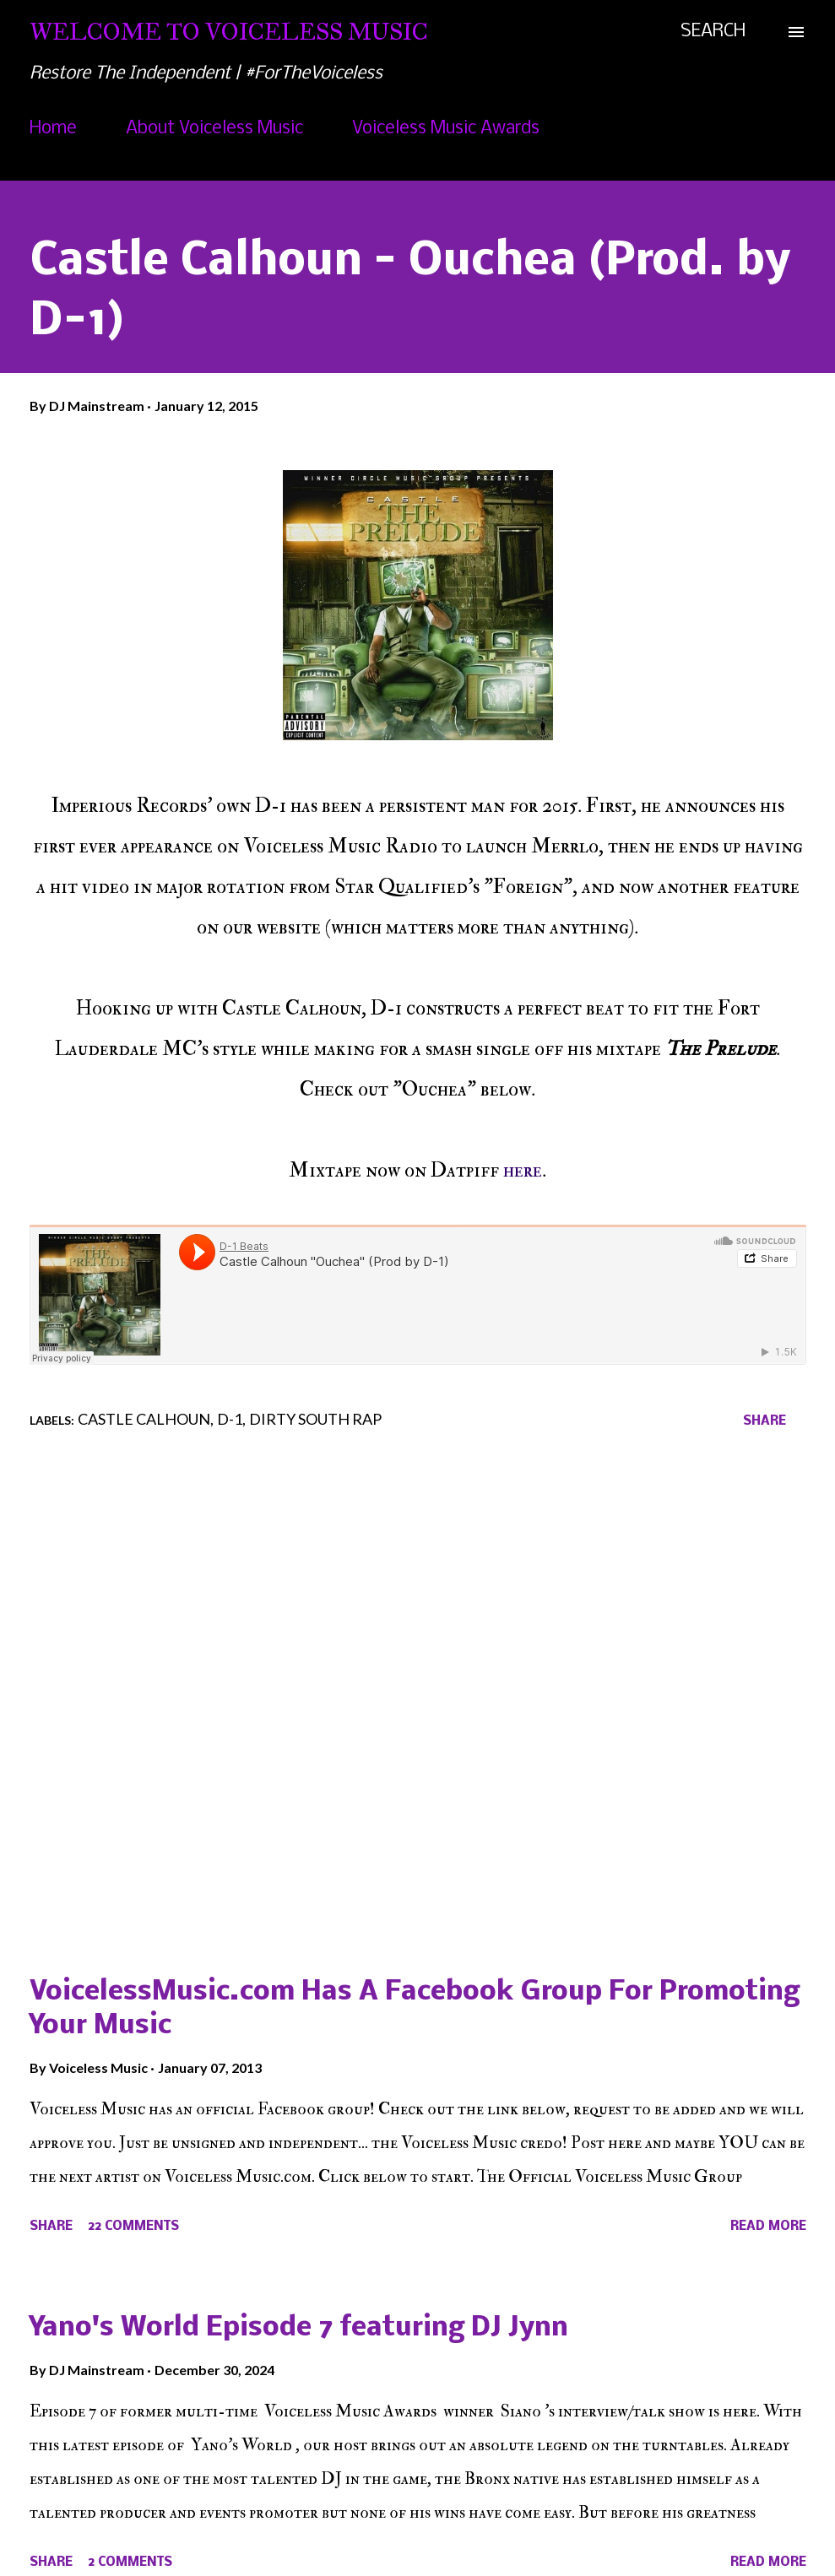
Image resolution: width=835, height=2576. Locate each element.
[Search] (713, 32)
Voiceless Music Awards (445, 128)
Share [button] (764, 1421)
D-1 (229, 1419)
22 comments (133, 2226)
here (522, 1170)
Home (53, 128)
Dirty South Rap (315, 1419)
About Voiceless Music (214, 128)
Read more (768, 2226)
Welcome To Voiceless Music (229, 31)
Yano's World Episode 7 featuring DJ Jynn (299, 2328)
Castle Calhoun (144, 1419)
